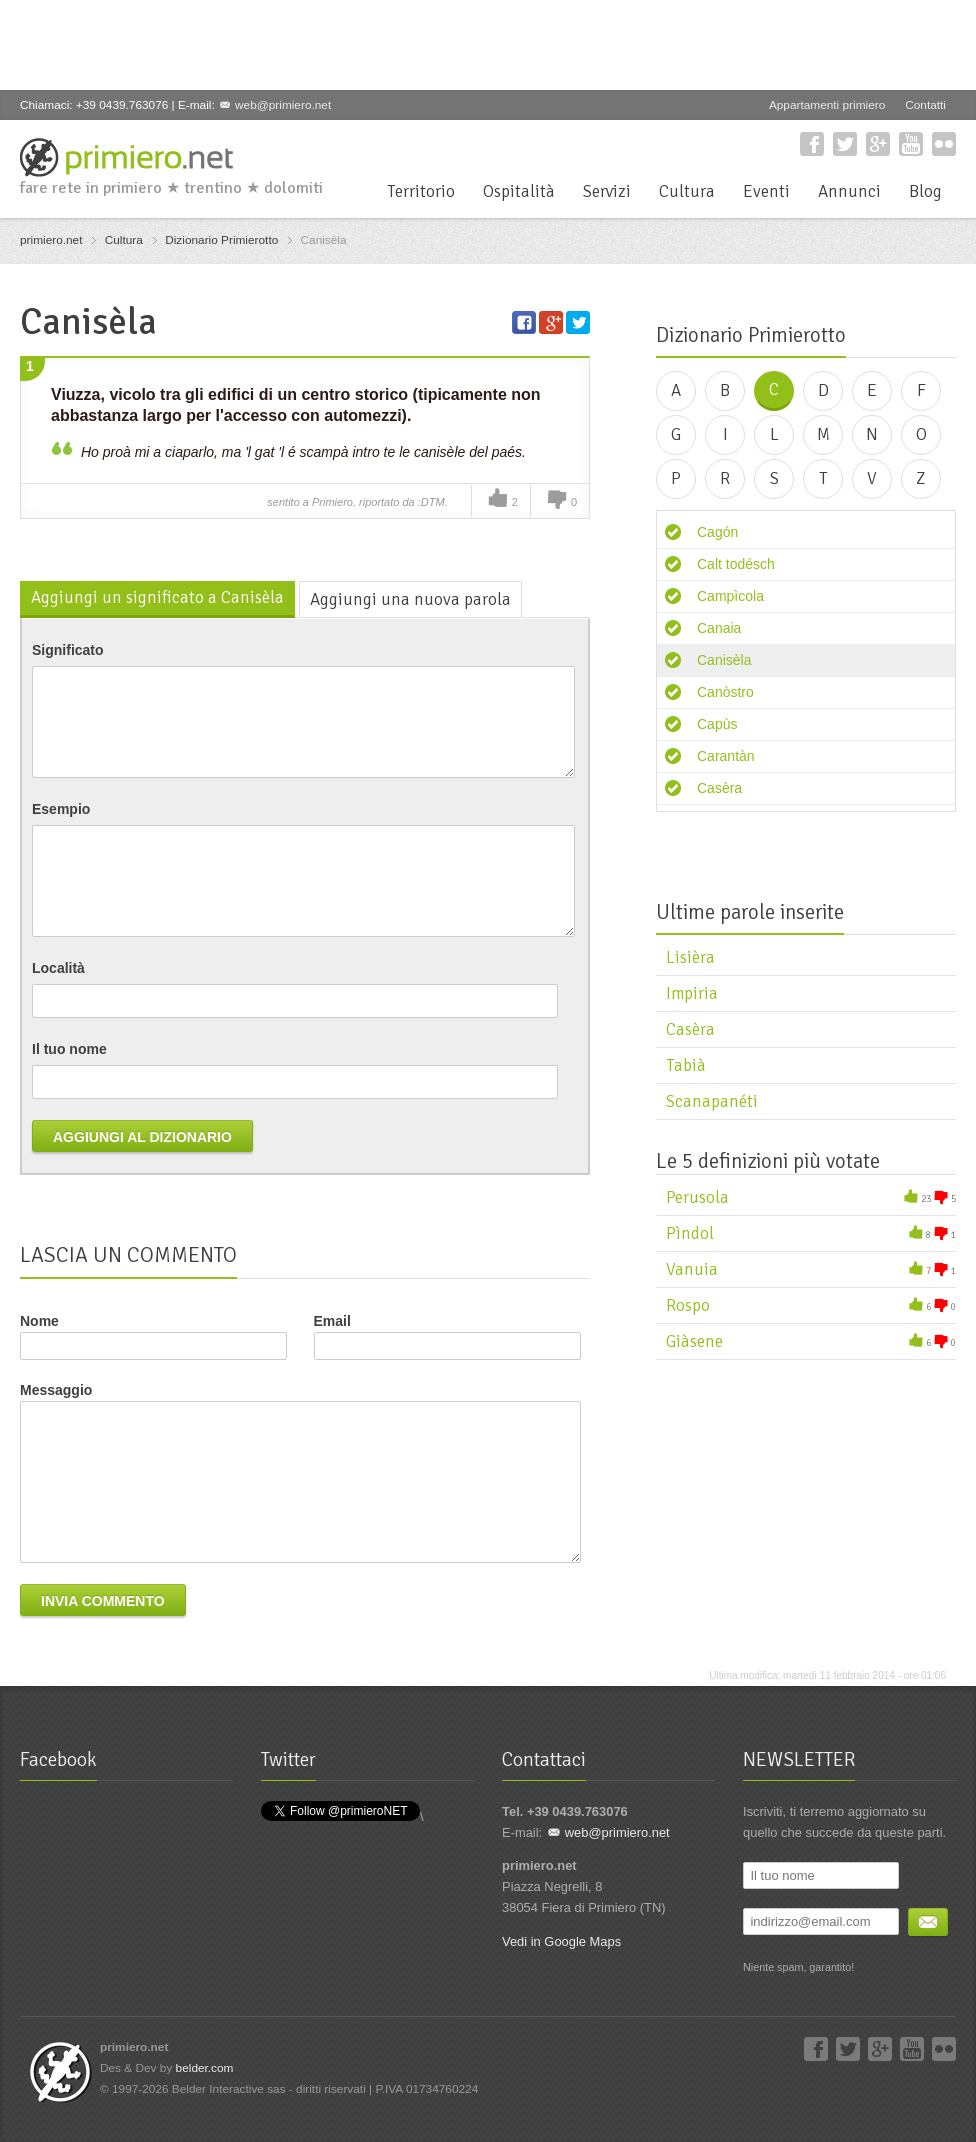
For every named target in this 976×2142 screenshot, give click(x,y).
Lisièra (690, 957)
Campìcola (730, 596)
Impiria (692, 993)
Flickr (944, 144)
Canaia (719, 628)
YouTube (911, 144)
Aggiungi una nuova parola (410, 599)
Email (447, 1336)
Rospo (688, 1305)
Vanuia (692, 1269)
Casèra (719, 788)
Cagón (717, 532)
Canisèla (724, 660)
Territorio (421, 191)
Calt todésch (736, 564)
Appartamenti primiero (827, 105)
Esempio (61, 809)
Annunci (849, 191)
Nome (39, 1321)
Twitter (845, 144)
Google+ (878, 144)
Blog (925, 191)
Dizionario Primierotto (221, 240)
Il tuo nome (69, 1049)
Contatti (925, 105)
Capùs (717, 724)
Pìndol (690, 1233)
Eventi (766, 191)
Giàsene (694, 1341)
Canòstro (725, 692)
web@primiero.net (283, 105)
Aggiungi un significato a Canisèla (157, 597)
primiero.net (51, 240)
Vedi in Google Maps (561, 1941)
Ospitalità (519, 191)
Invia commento (103, 1601)
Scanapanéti (712, 1101)
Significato (68, 650)
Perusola (697, 1197)
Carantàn (726, 756)
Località (58, 968)
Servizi (607, 191)
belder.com (205, 2068)
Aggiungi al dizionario (142, 1137)
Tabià (686, 1065)
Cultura (687, 191)
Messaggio (56, 1390)
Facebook (812, 144)
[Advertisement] (384, 45)
